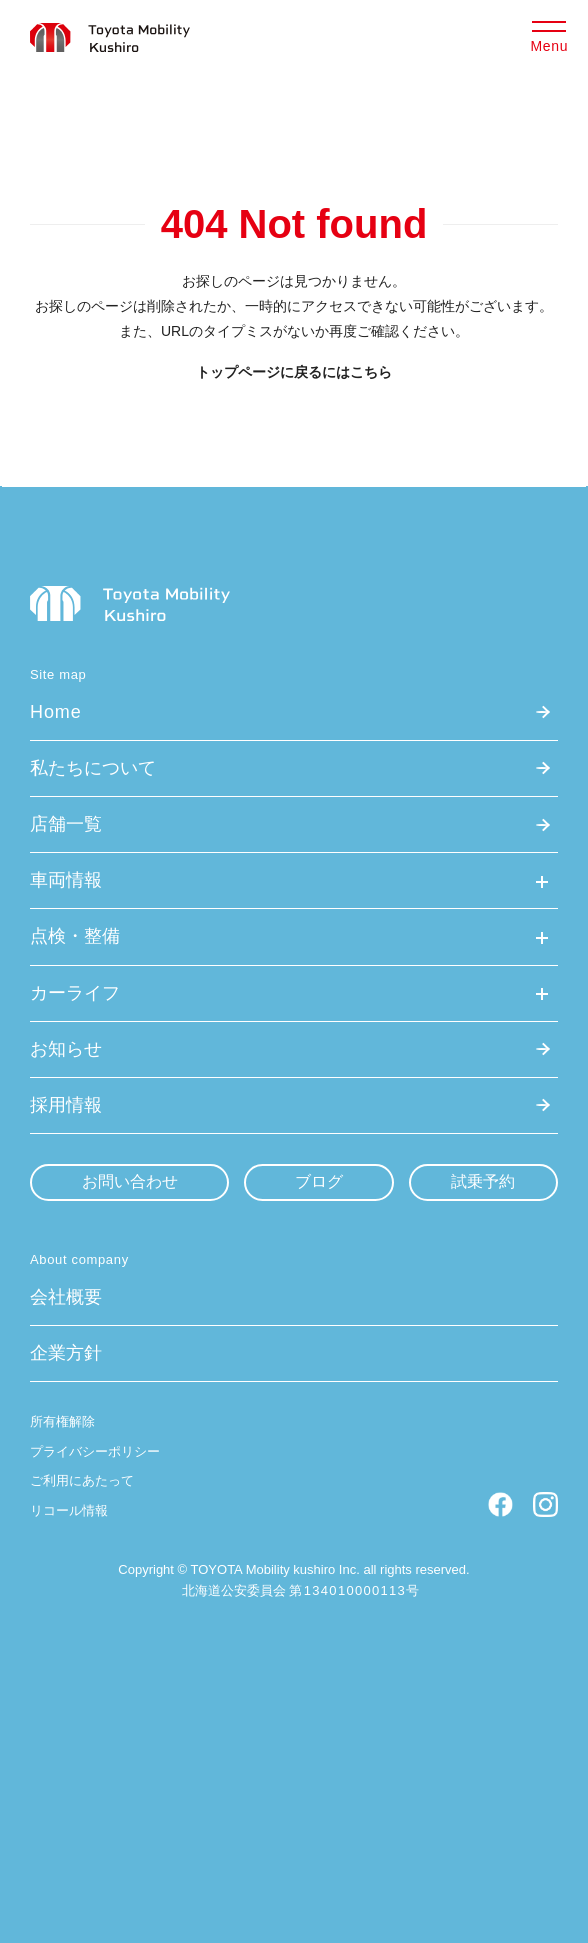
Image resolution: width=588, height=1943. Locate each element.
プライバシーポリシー (95, 1451)
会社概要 (66, 1297)
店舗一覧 (66, 824)
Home (56, 712)
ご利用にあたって (82, 1480)
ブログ (319, 1181)
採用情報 (66, 1105)
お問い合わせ (130, 1181)
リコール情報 (69, 1510)
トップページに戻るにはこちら (294, 372)
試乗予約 (483, 1181)
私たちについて (93, 768)
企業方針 (66, 1353)
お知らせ (66, 1049)
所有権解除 (62, 1421)
